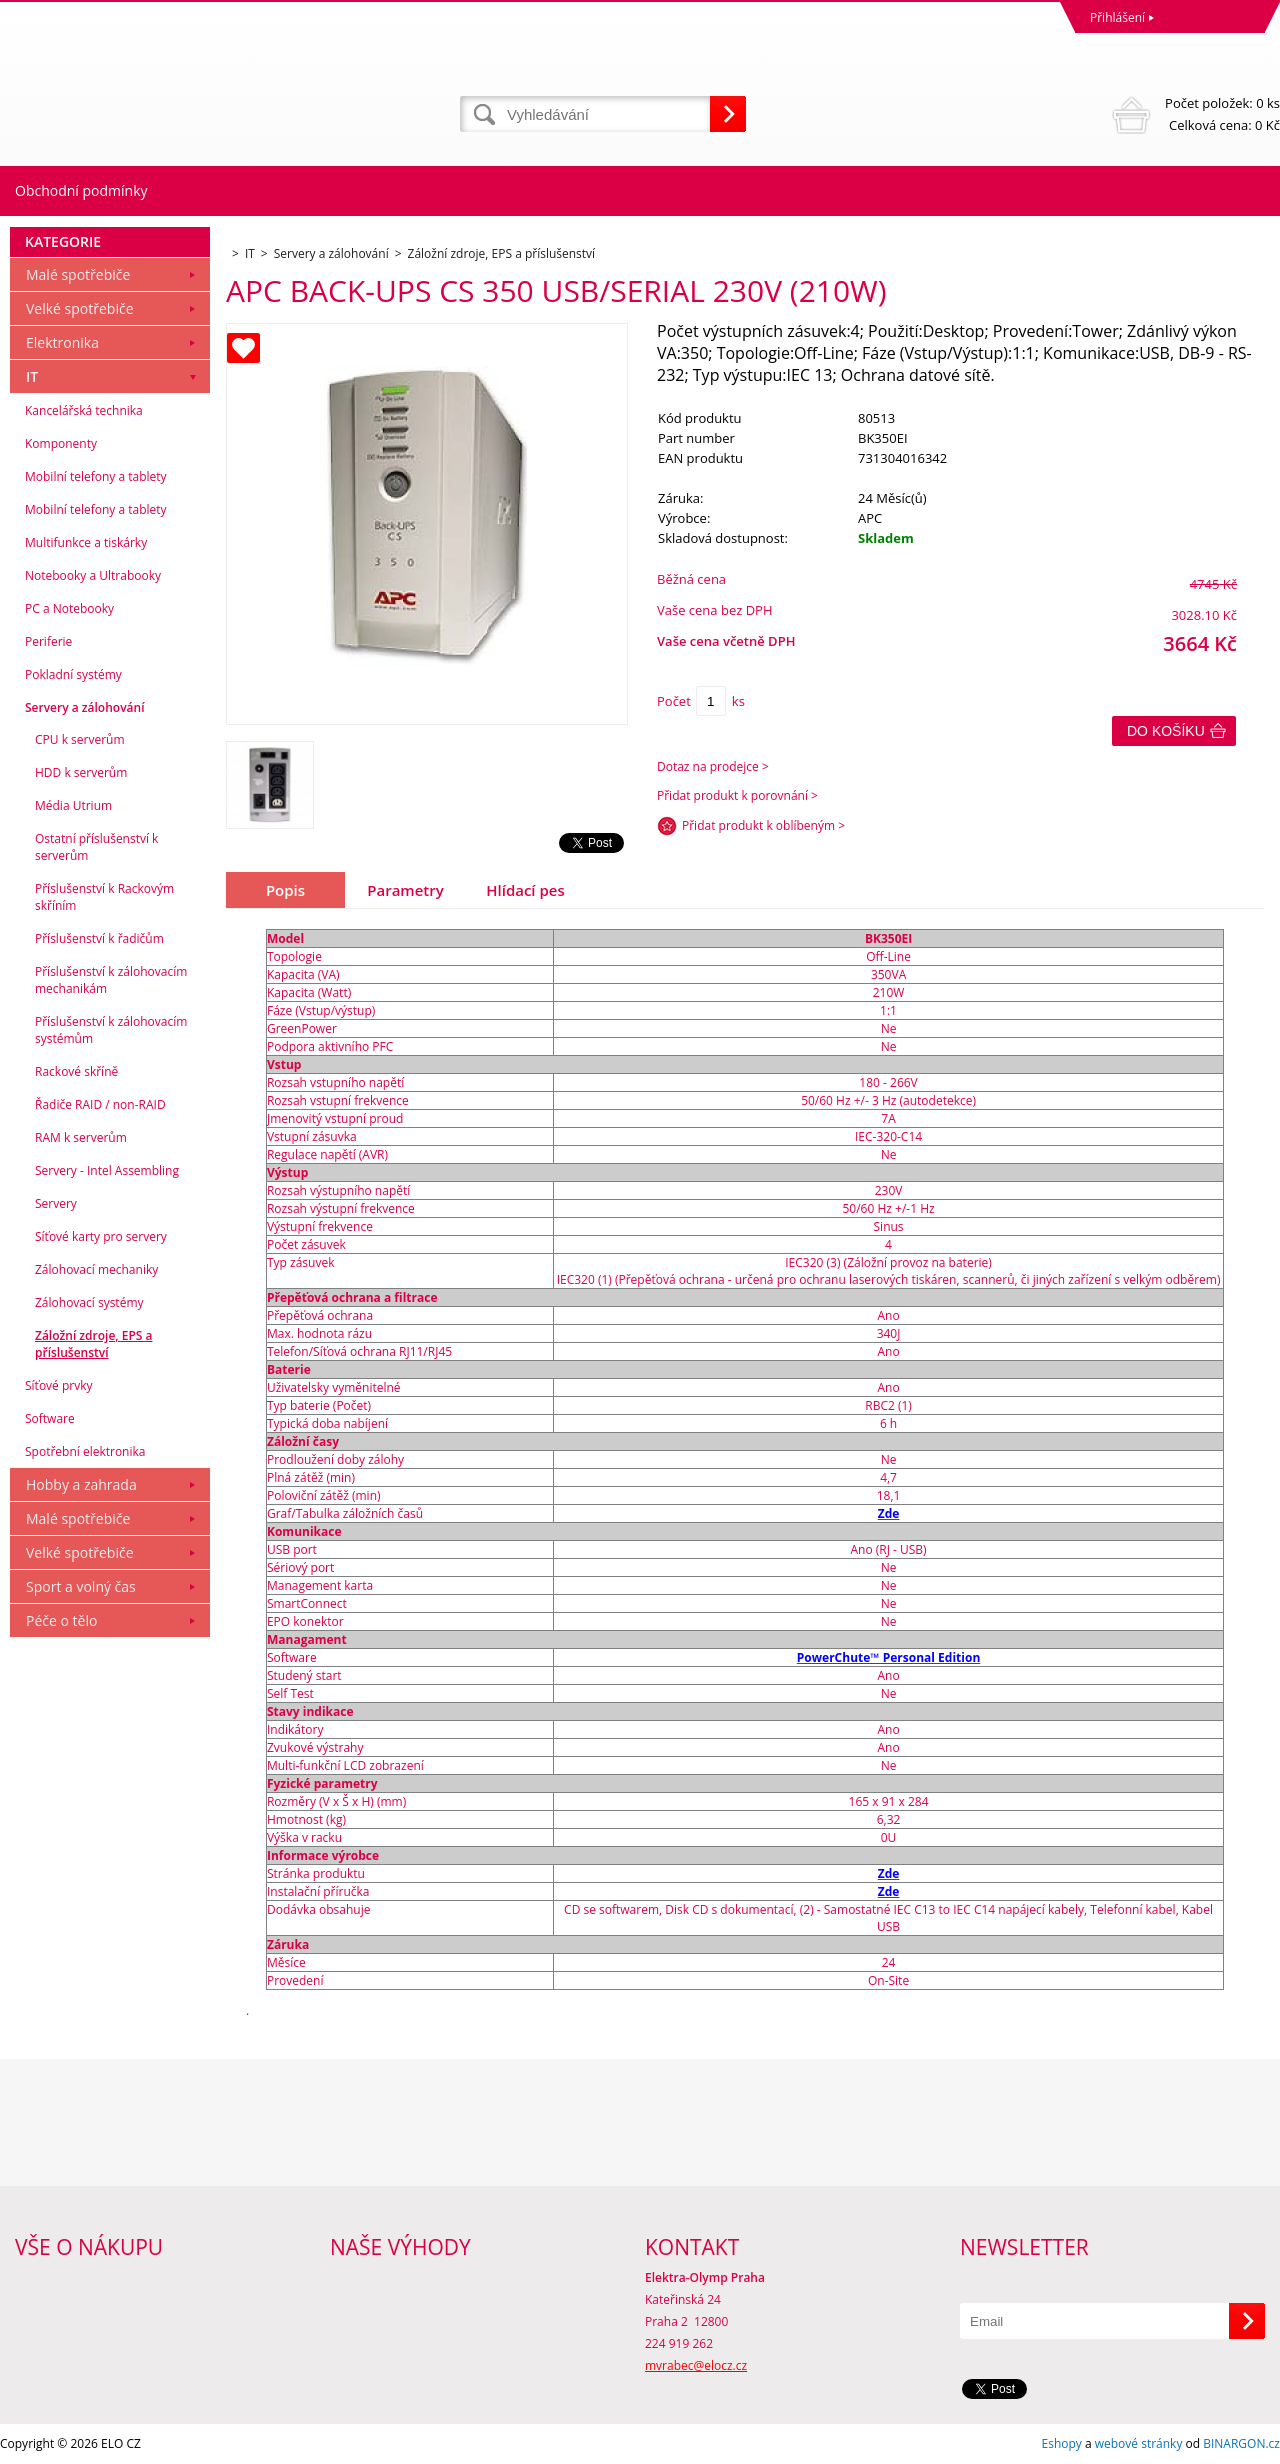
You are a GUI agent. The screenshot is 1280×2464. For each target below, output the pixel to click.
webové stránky (1139, 2443)
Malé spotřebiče (78, 274)
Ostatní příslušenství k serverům (96, 847)
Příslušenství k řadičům (99, 938)
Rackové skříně (76, 1071)
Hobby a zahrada (81, 1484)
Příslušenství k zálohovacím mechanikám (111, 980)
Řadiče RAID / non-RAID (100, 1104)
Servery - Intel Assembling (107, 1170)
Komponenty (61, 443)
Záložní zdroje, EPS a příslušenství (93, 1344)
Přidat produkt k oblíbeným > (763, 825)
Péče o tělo (61, 1620)
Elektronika (62, 342)
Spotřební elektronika (85, 1451)
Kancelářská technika (84, 410)
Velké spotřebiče (80, 308)
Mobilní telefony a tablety (96, 476)
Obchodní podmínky (81, 190)
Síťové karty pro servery (101, 1236)
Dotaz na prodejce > (713, 766)
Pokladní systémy (73, 674)
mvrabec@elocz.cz (696, 2365)
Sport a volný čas (81, 1586)
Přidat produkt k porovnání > (737, 795)
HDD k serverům (81, 772)
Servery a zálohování (84, 707)
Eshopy (1062, 2443)
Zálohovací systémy (89, 1302)
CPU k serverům (80, 739)
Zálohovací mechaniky (96, 1269)
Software (50, 1418)
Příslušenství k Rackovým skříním (104, 897)
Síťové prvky (59, 1385)
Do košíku (1166, 731)
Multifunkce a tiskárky (86, 542)
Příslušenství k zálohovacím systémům (111, 1030)
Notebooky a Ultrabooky (93, 575)
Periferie (48, 641)
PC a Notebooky (69, 608)
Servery (56, 1203)
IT (32, 376)
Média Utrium (73, 805)
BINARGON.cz (1241, 2443)
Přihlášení (1117, 17)
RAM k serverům (81, 1137)
